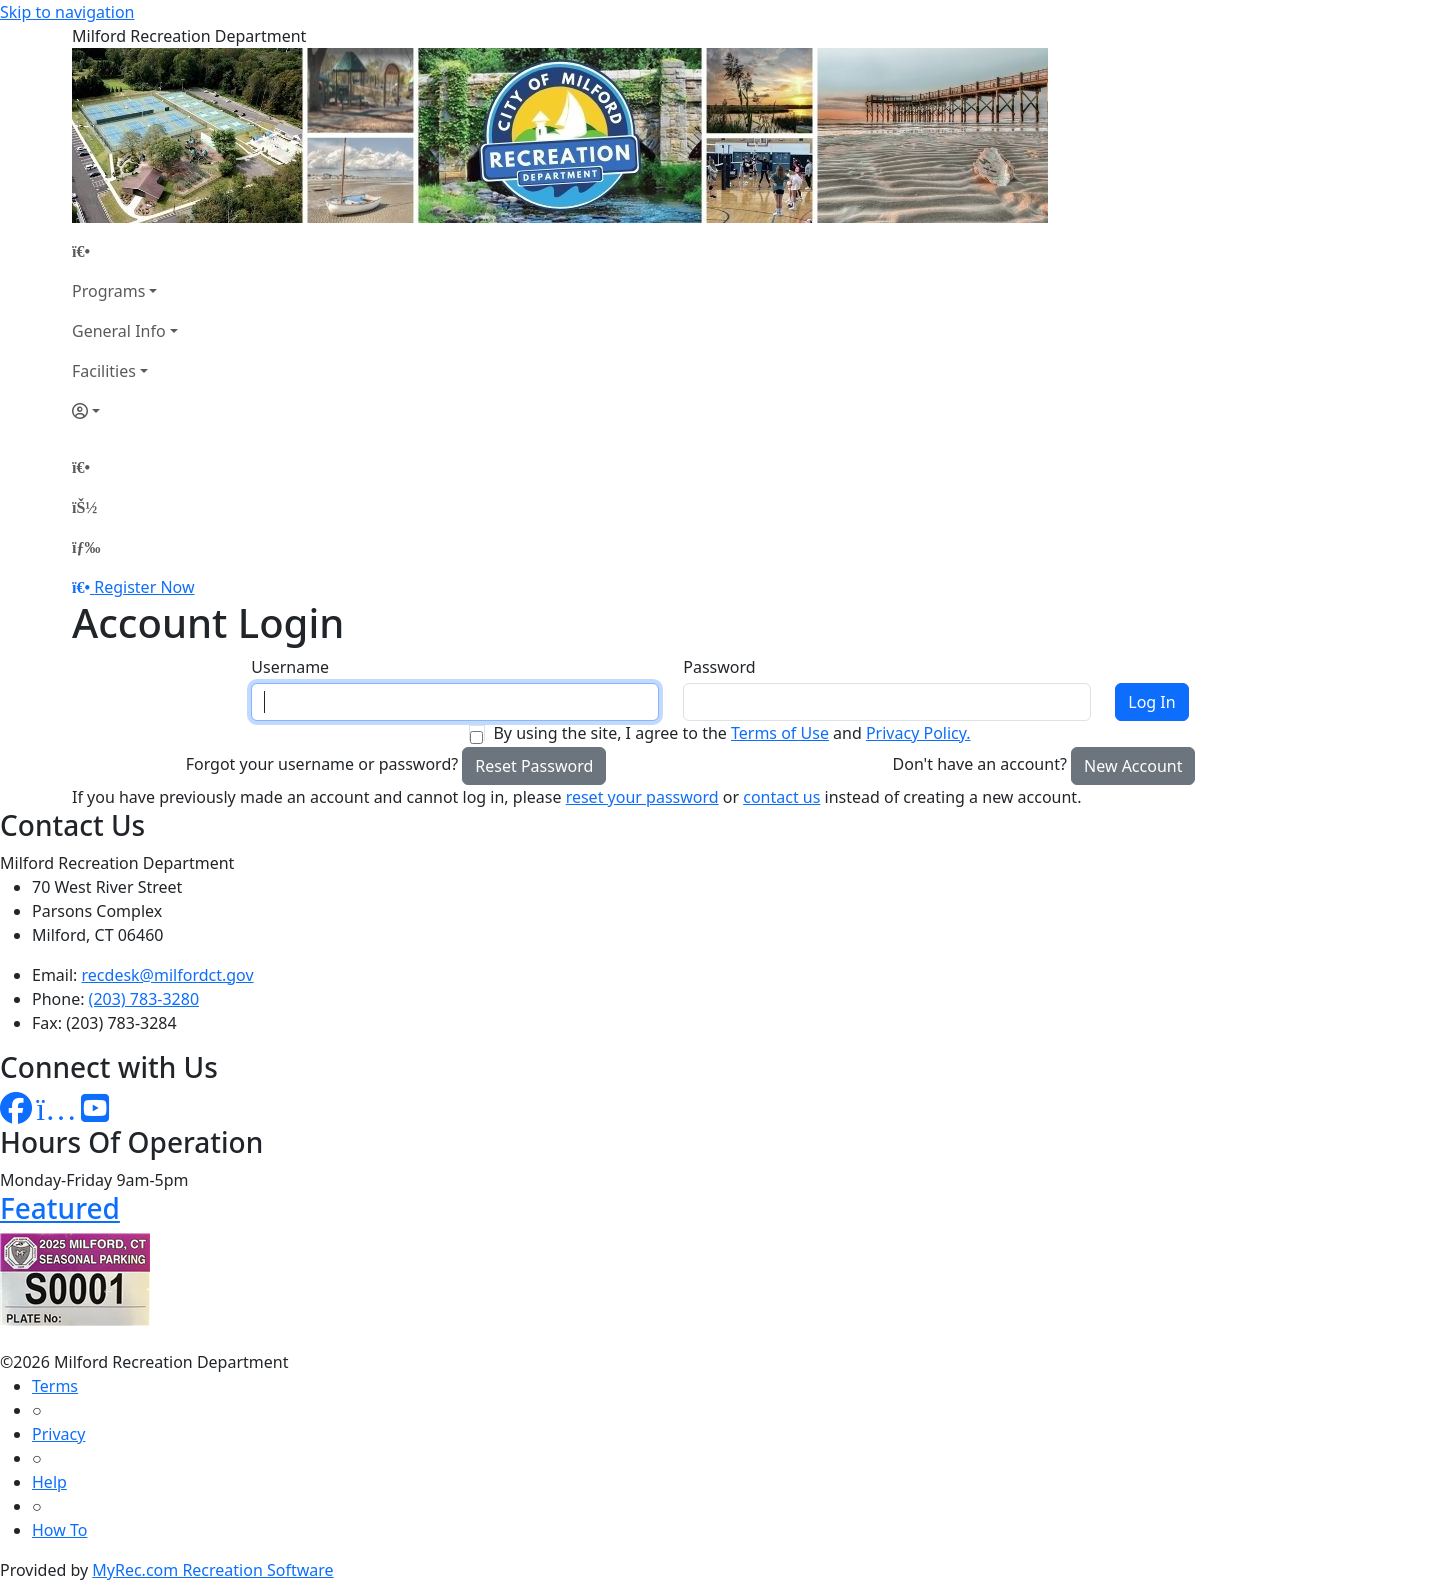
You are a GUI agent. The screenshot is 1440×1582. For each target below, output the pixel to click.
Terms (55, 1386)
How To (59, 1530)
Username (290, 667)
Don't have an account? (980, 764)
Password (719, 667)
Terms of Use (780, 733)
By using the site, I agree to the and (731, 733)
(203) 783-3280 (144, 999)
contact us (781, 797)
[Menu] (86, 547)
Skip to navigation (67, 12)
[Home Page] (125, 251)
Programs (108, 291)
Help (49, 1482)
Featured (60, 1208)
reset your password (642, 797)
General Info (119, 331)
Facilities (104, 371)
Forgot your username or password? (322, 764)
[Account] (125, 411)
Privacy (58, 1434)
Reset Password (534, 766)
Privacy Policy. (918, 733)
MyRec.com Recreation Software (212, 1570)
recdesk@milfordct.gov (168, 975)
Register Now (144, 587)
